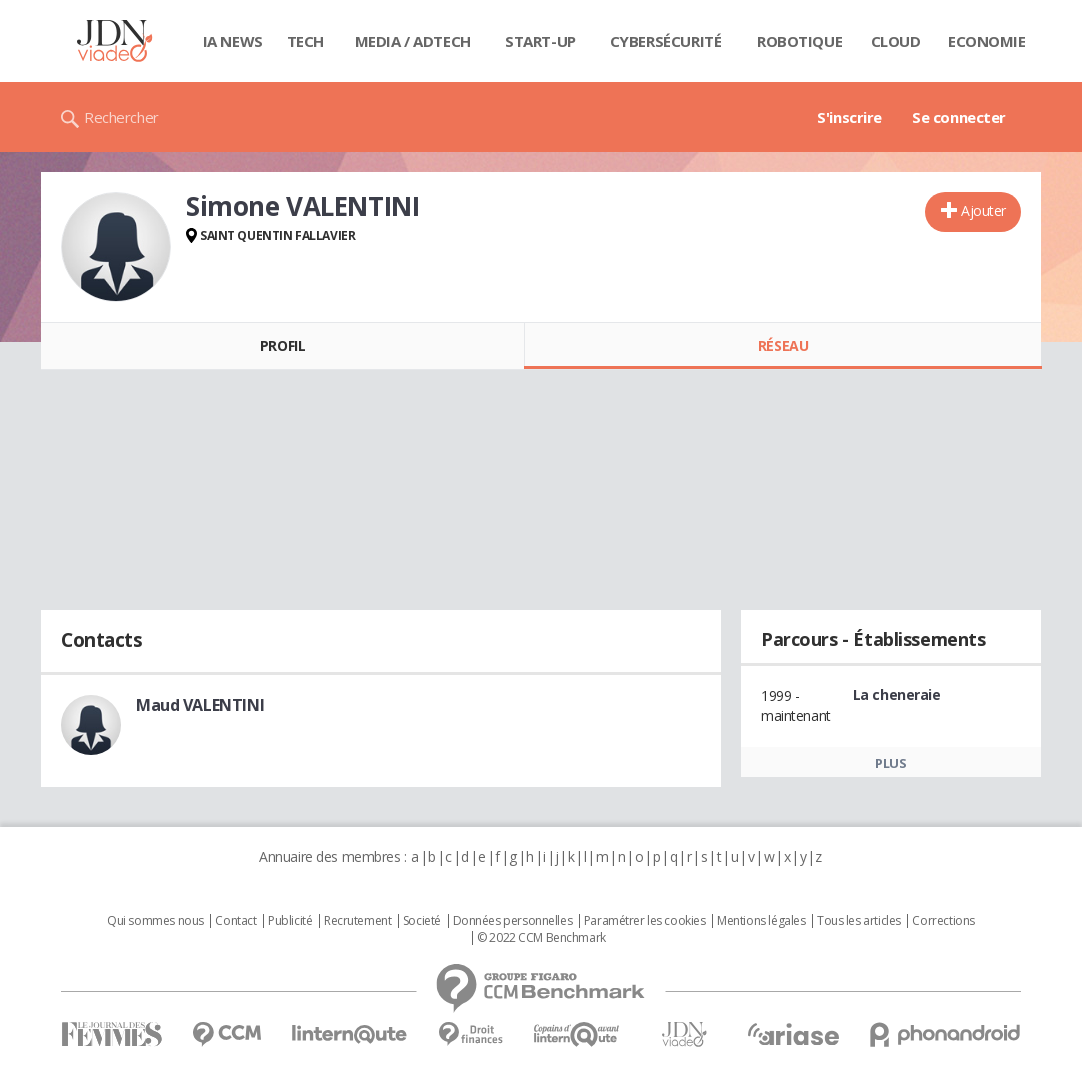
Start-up (540, 41)
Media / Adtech (413, 41)
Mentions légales (761, 921)
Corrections (943, 921)
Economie (987, 41)
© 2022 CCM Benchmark (541, 938)
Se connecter (959, 117)
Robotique (799, 41)
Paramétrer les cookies (645, 921)
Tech (305, 41)
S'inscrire (849, 117)
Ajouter (983, 210)
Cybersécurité (666, 41)
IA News (233, 41)
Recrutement (357, 921)
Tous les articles (859, 921)
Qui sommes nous (155, 921)
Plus (890, 763)
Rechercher (121, 117)
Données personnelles (513, 921)
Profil (282, 345)
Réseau (783, 345)
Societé (422, 921)
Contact (235, 921)
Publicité (290, 921)
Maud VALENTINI (200, 705)
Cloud (896, 41)
